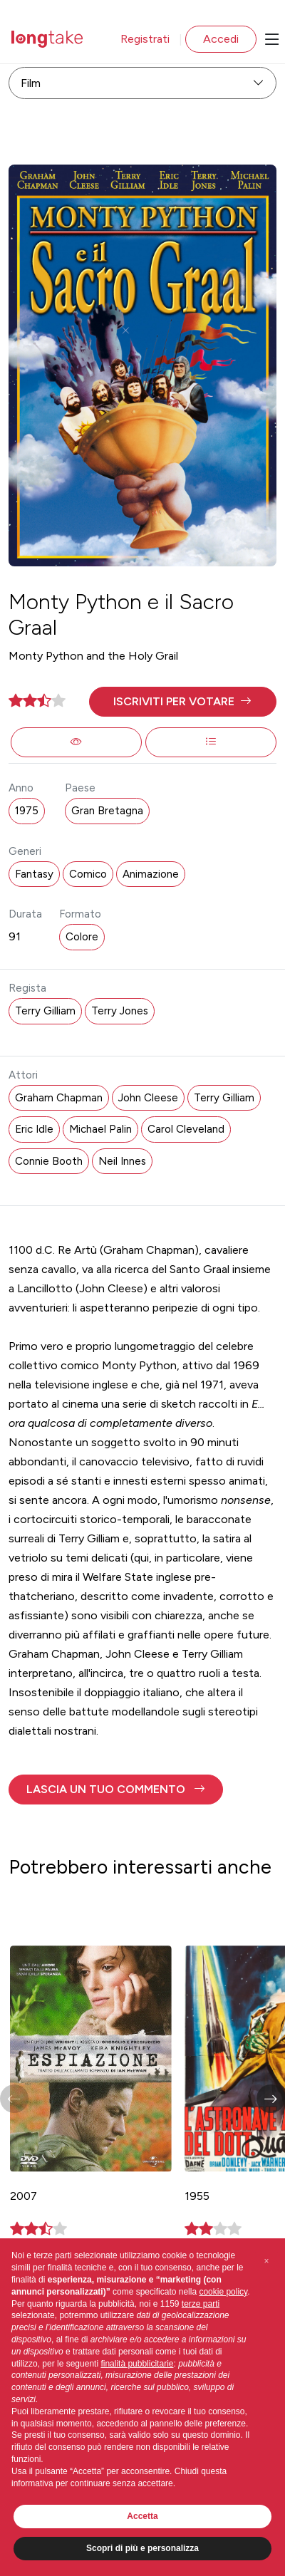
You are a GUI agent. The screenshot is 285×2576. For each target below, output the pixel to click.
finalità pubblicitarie (136, 2364)
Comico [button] (88, 874)
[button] (182, 702)
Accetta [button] (142, 2516)
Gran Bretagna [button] (107, 810)
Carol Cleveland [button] (185, 1129)
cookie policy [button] (223, 2292)
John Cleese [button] (148, 1097)
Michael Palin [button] (100, 1129)
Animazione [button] (151, 874)
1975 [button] (26, 810)
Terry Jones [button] (119, 1010)
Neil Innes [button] (122, 1161)
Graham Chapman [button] (59, 1097)
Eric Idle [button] (34, 1129)
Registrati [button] (145, 39)
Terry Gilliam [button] (45, 1010)
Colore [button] (82, 936)
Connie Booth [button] (49, 1161)
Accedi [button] (221, 39)
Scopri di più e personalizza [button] (142, 2548)
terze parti (200, 2304)
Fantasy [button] (34, 874)
